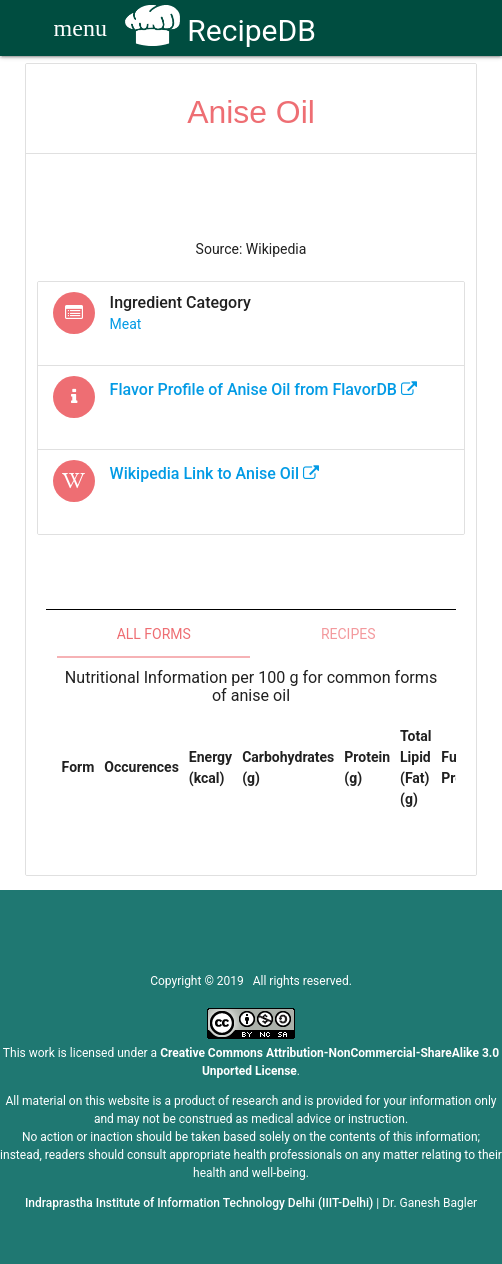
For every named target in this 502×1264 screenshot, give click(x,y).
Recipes (348, 634)
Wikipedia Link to (214, 473)
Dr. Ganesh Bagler (429, 1203)
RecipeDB (220, 30)
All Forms (154, 634)
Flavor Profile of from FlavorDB (263, 389)
